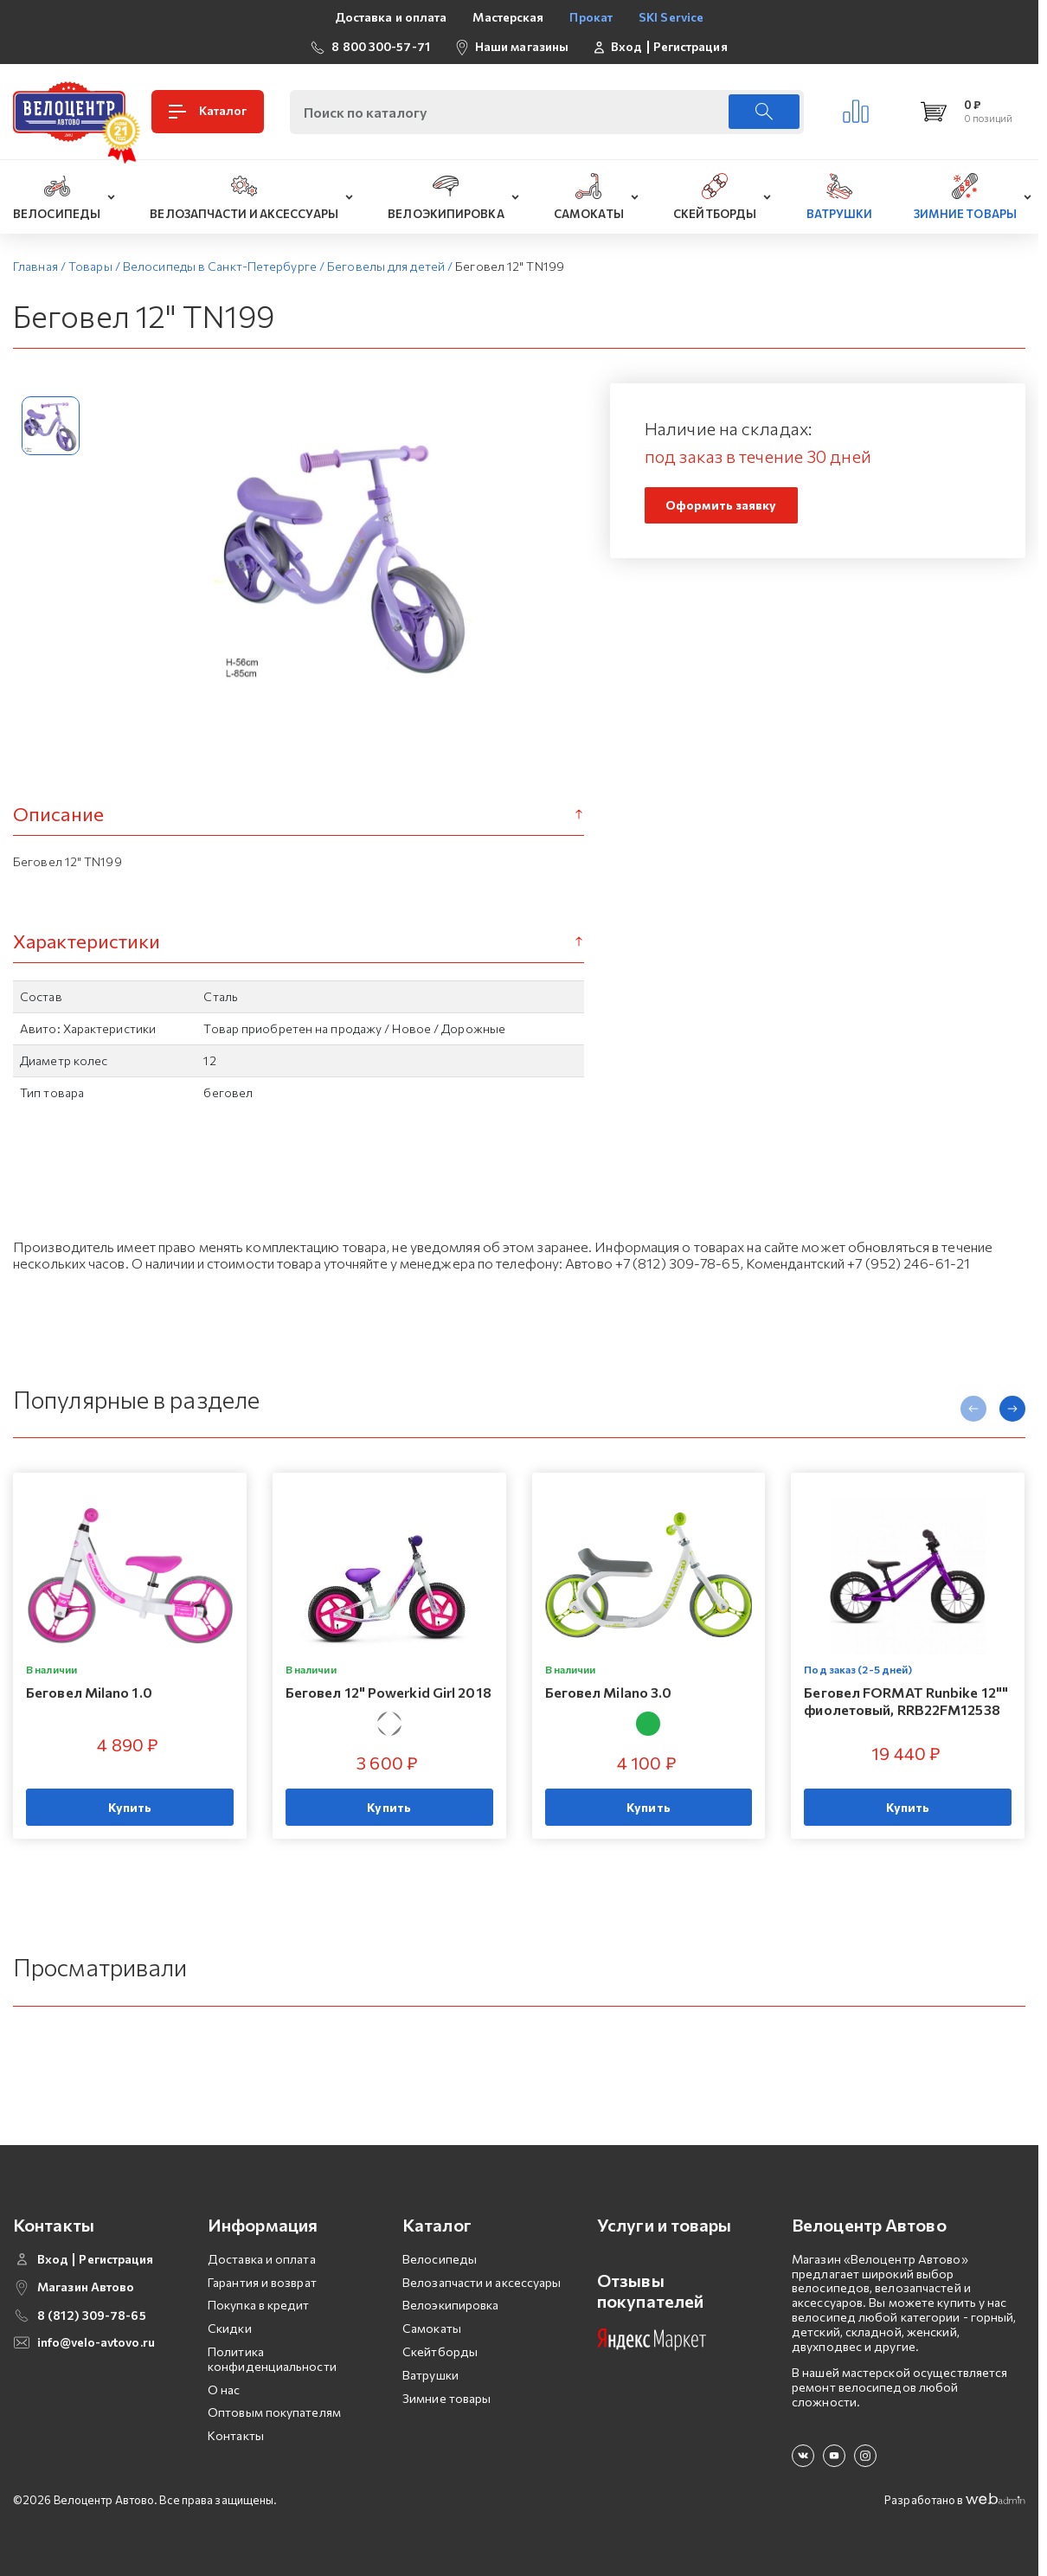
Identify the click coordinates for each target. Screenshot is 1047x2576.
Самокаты (431, 2328)
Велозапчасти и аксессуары (482, 2282)
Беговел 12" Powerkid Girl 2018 (388, 1693)
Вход (626, 47)
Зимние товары (446, 2398)
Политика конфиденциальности (272, 2359)
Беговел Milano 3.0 (608, 1693)
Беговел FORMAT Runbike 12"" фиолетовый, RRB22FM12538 (906, 1701)
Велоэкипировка (450, 2304)
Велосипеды (439, 2259)
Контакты (236, 2435)
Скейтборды (440, 2351)
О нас (224, 2389)
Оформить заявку (721, 505)
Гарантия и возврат (262, 2282)
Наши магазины (521, 46)
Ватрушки (430, 2374)
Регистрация (690, 47)
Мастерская (507, 17)
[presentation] (973, 1409)
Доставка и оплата (391, 17)
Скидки (230, 2328)
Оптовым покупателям (274, 2412)
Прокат (591, 17)
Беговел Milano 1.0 (89, 1693)
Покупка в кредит (259, 2304)
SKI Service (671, 17)
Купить (130, 1807)
